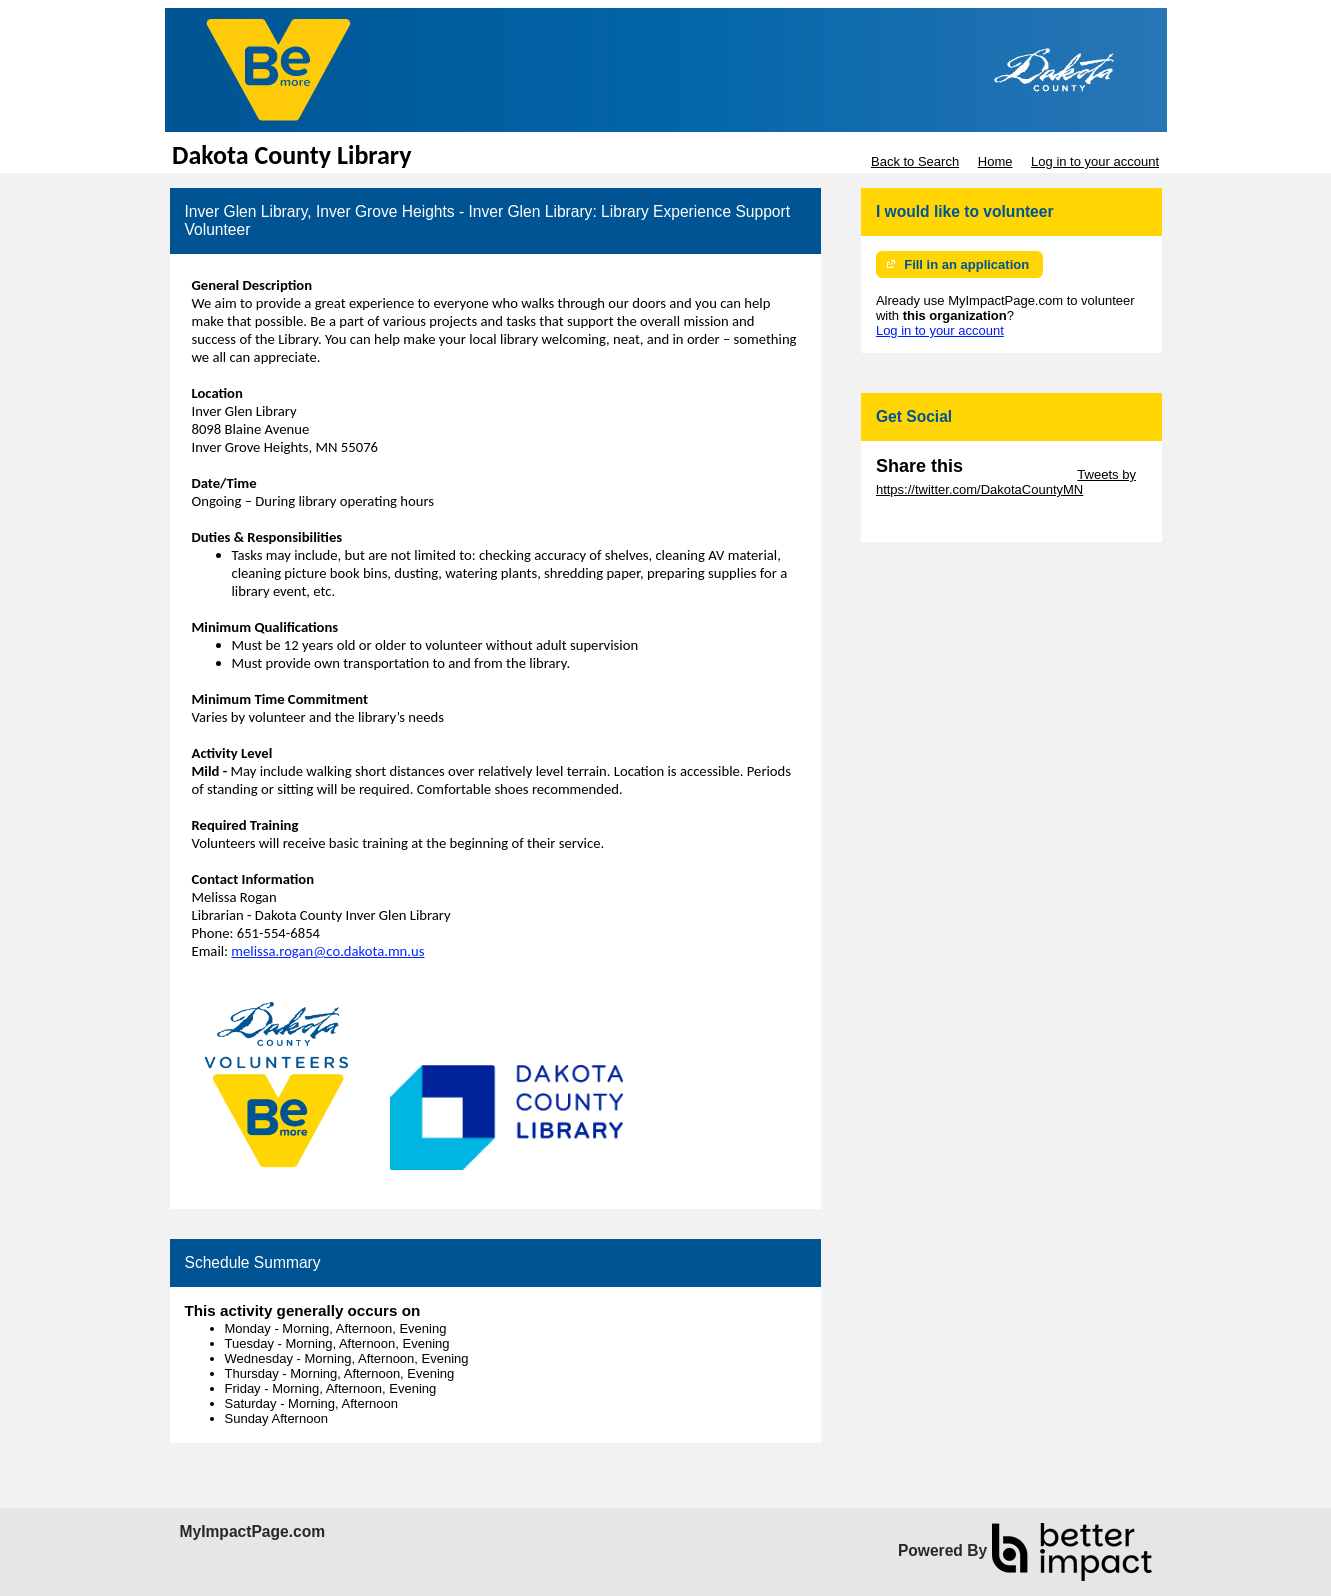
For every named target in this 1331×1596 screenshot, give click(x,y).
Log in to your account (1095, 161)
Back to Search (915, 161)
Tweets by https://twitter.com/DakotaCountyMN (1006, 482)
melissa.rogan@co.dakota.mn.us (327, 951)
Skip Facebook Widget (941, 519)
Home (995, 161)
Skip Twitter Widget (1018, 474)
